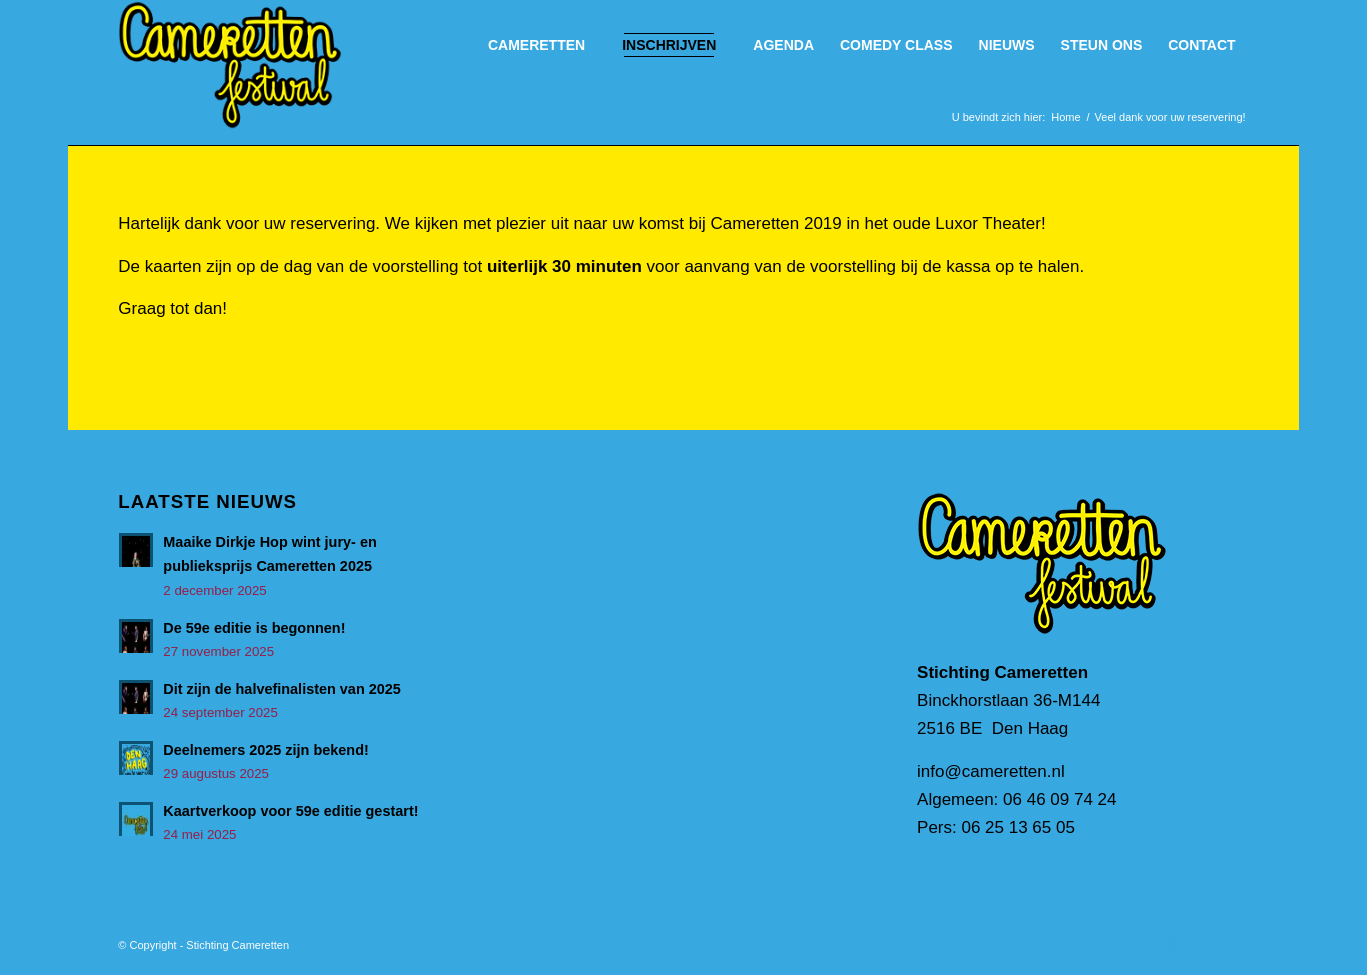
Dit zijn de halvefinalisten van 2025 (282, 689)
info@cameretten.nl (991, 771)
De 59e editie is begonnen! (254, 628)
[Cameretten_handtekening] (229, 65)
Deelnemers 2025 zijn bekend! (265, 750)
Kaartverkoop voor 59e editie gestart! (290, 811)
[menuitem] (536, 45)
